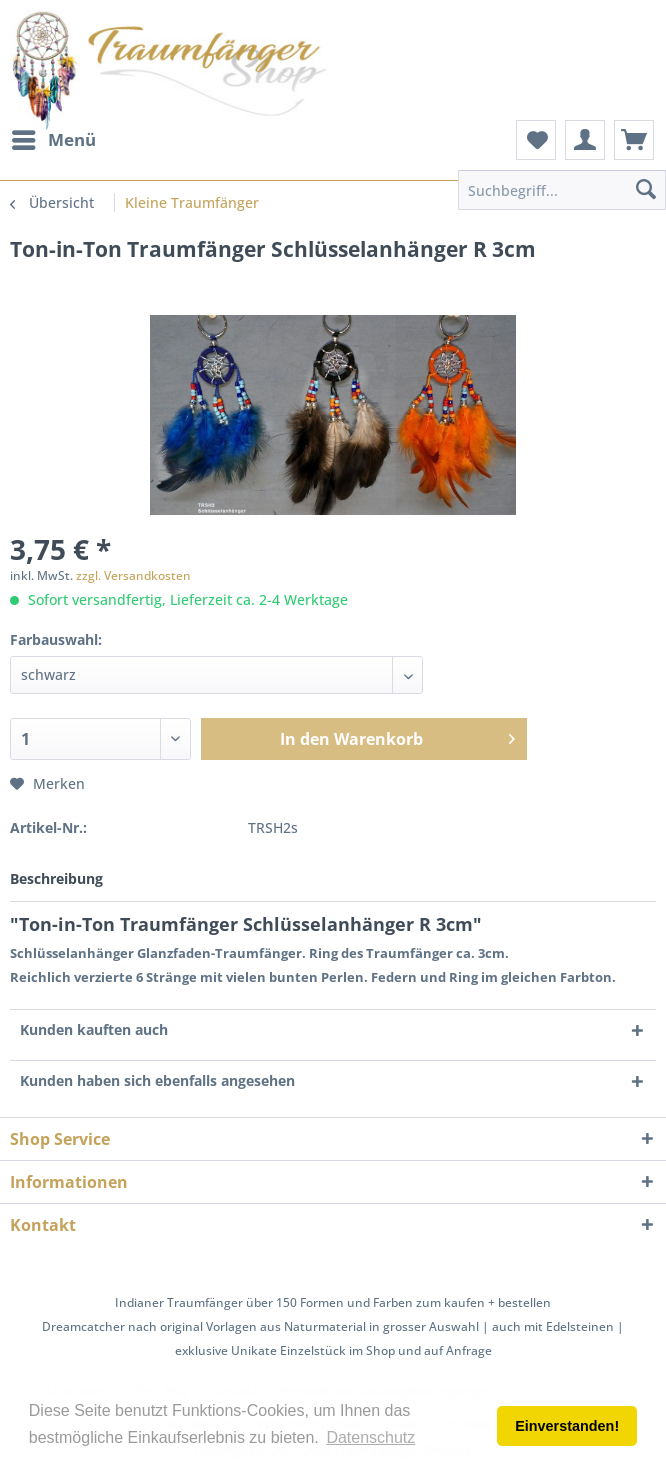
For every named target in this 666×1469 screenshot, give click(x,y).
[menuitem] (53, 140)
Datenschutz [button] (370, 1437)
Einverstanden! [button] (567, 1426)
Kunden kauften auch (94, 1029)
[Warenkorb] (634, 140)
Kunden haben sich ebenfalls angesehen (157, 1080)
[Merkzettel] (536, 140)
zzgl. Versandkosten (133, 575)
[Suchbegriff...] (562, 190)
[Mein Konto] (585, 140)
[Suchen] (646, 190)
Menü (54, 137)
